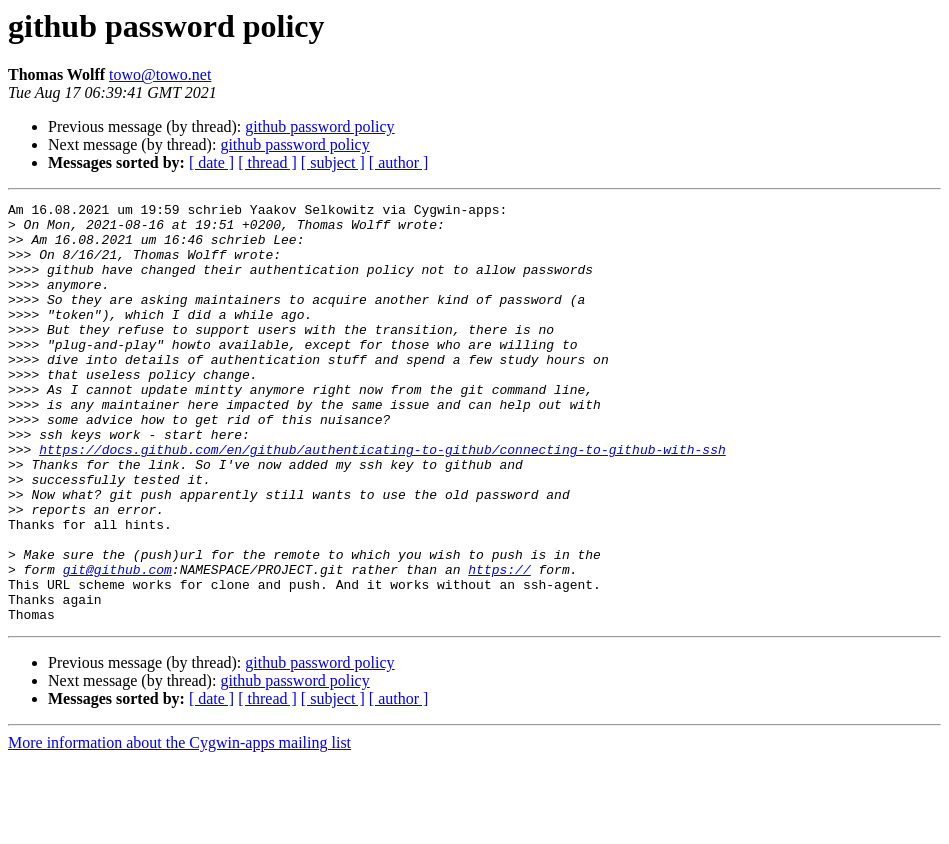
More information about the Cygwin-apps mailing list (179, 826)
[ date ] (211, 162)
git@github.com (117, 644)
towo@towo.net (160, 74)
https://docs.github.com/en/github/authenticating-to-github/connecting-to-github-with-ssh (382, 500)
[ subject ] (333, 162)
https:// (499, 644)
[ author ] (399, 162)
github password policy (319, 126)
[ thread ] (267, 162)
